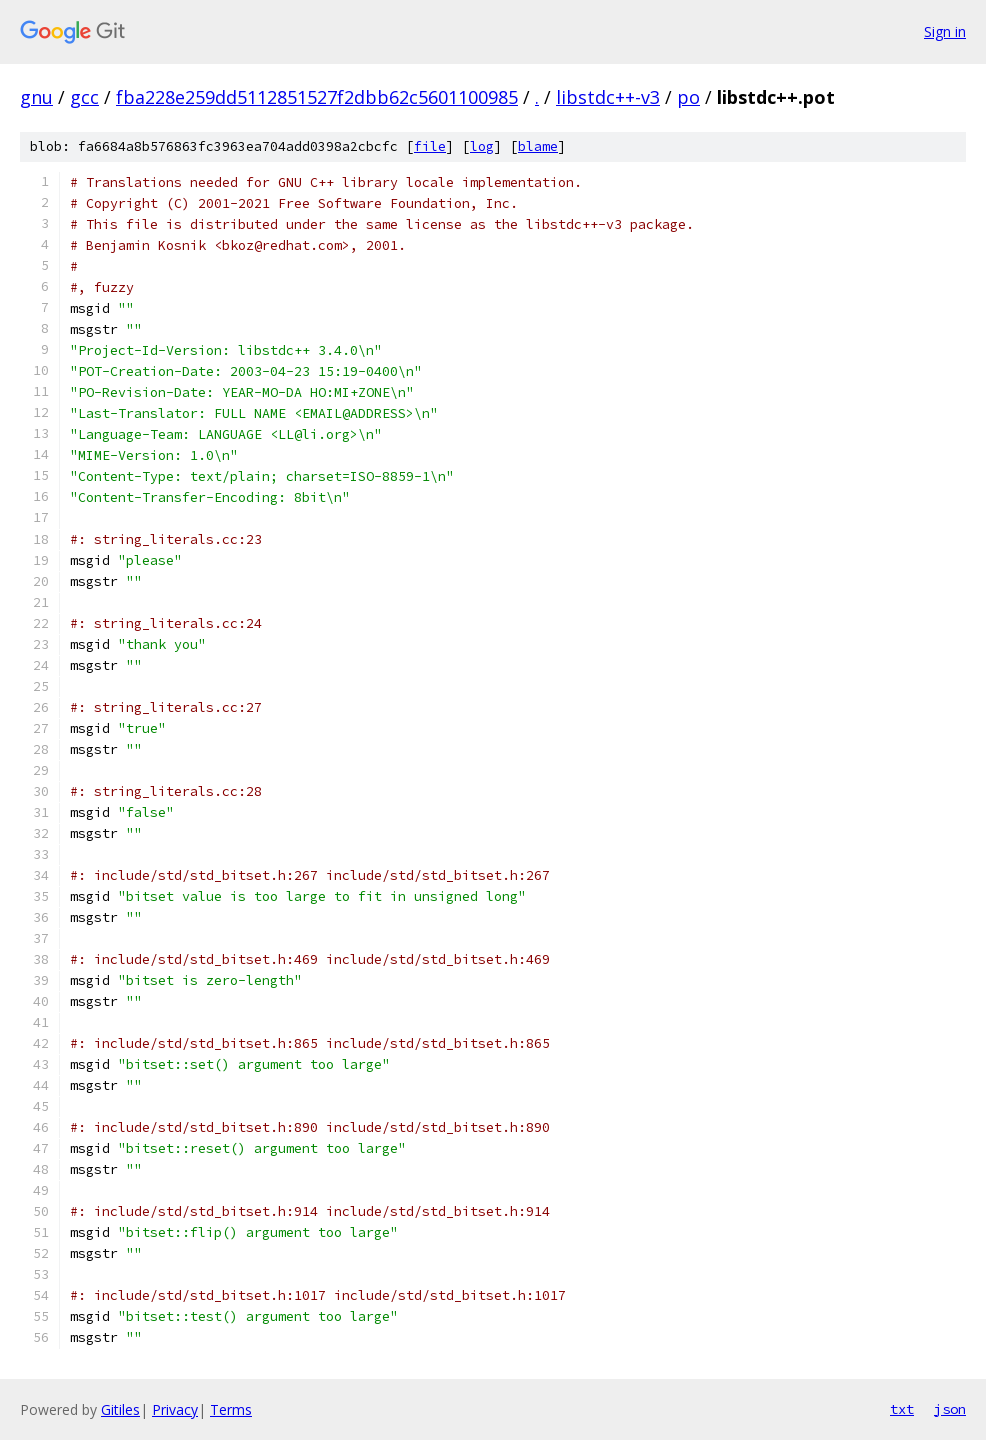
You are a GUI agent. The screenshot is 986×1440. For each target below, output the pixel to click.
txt (902, 1409)
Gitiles (120, 1409)
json (950, 1409)
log (482, 146)
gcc (84, 97)
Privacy (175, 1409)
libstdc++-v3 (608, 97)
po (688, 97)
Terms (231, 1409)
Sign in (945, 31)
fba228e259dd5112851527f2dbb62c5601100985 (317, 97)
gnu (36, 97)
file (430, 146)
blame (538, 146)
